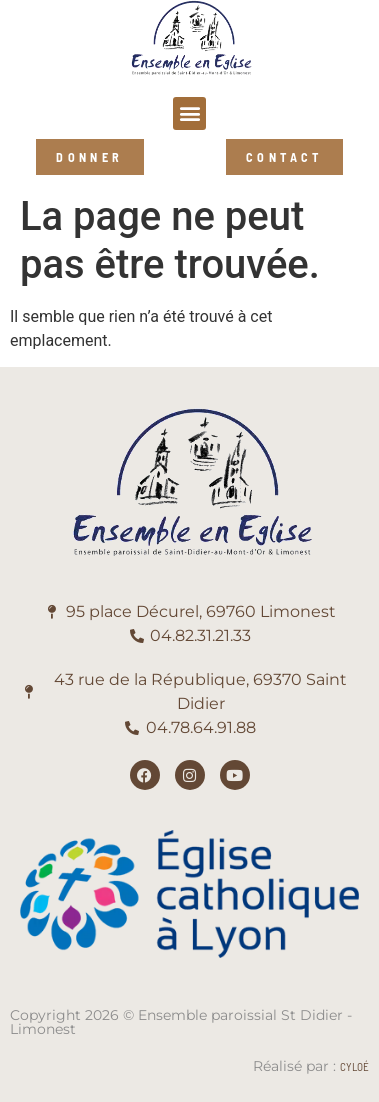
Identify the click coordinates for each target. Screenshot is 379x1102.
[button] (189, 113)
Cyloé (354, 1066)
